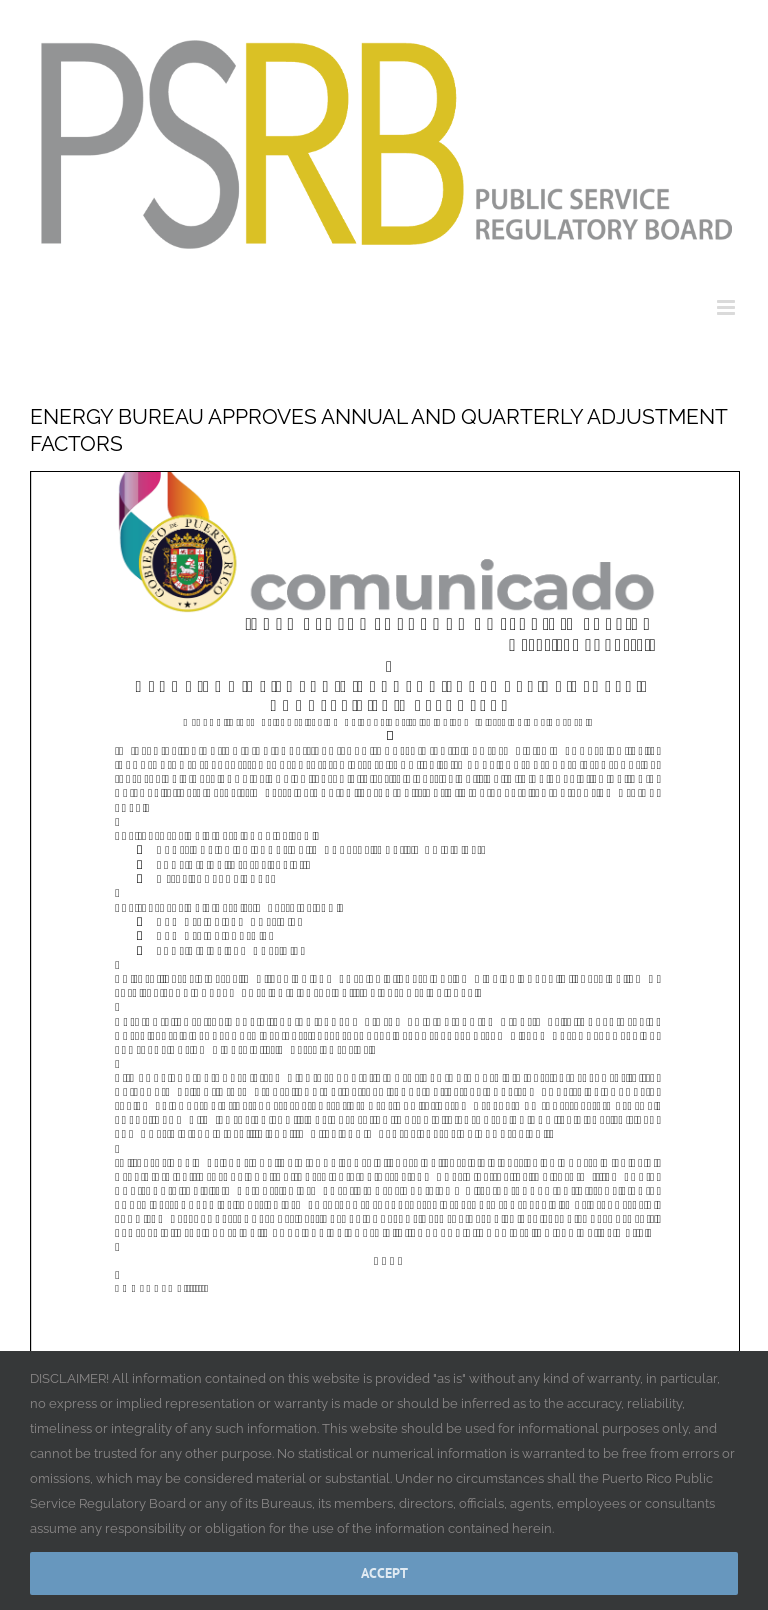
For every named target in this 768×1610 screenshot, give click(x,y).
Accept (384, 1573)
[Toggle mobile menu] (727, 307)
